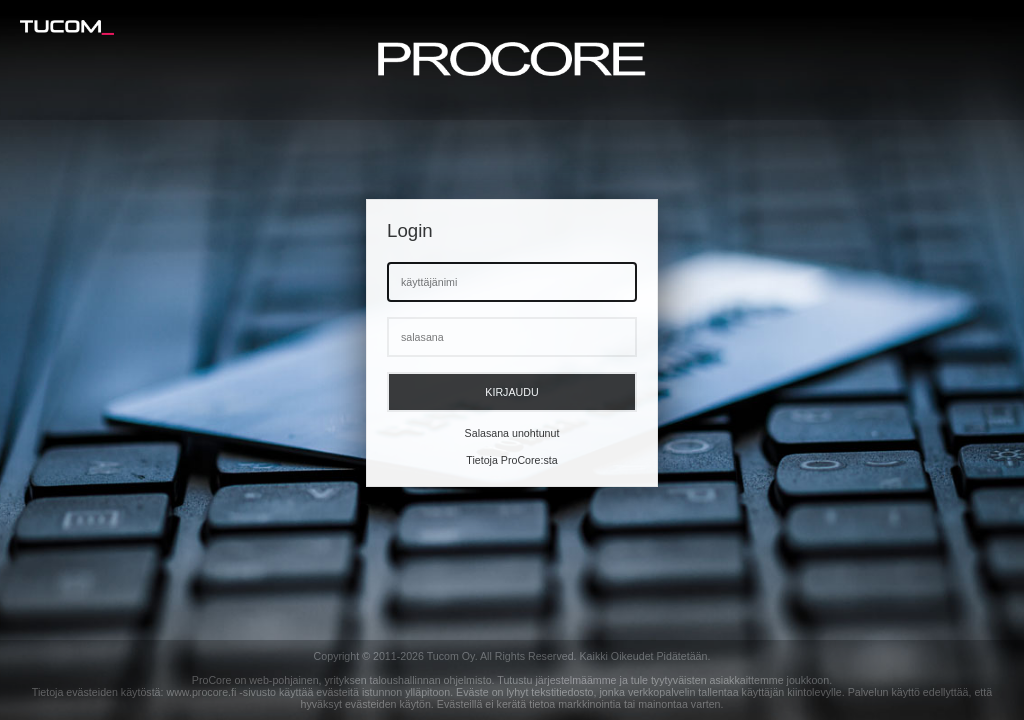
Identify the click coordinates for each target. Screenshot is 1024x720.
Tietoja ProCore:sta (511, 460)
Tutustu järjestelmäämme (556, 680)
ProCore (212, 680)
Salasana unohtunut (512, 433)
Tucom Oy (451, 656)
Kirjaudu (511, 392)
